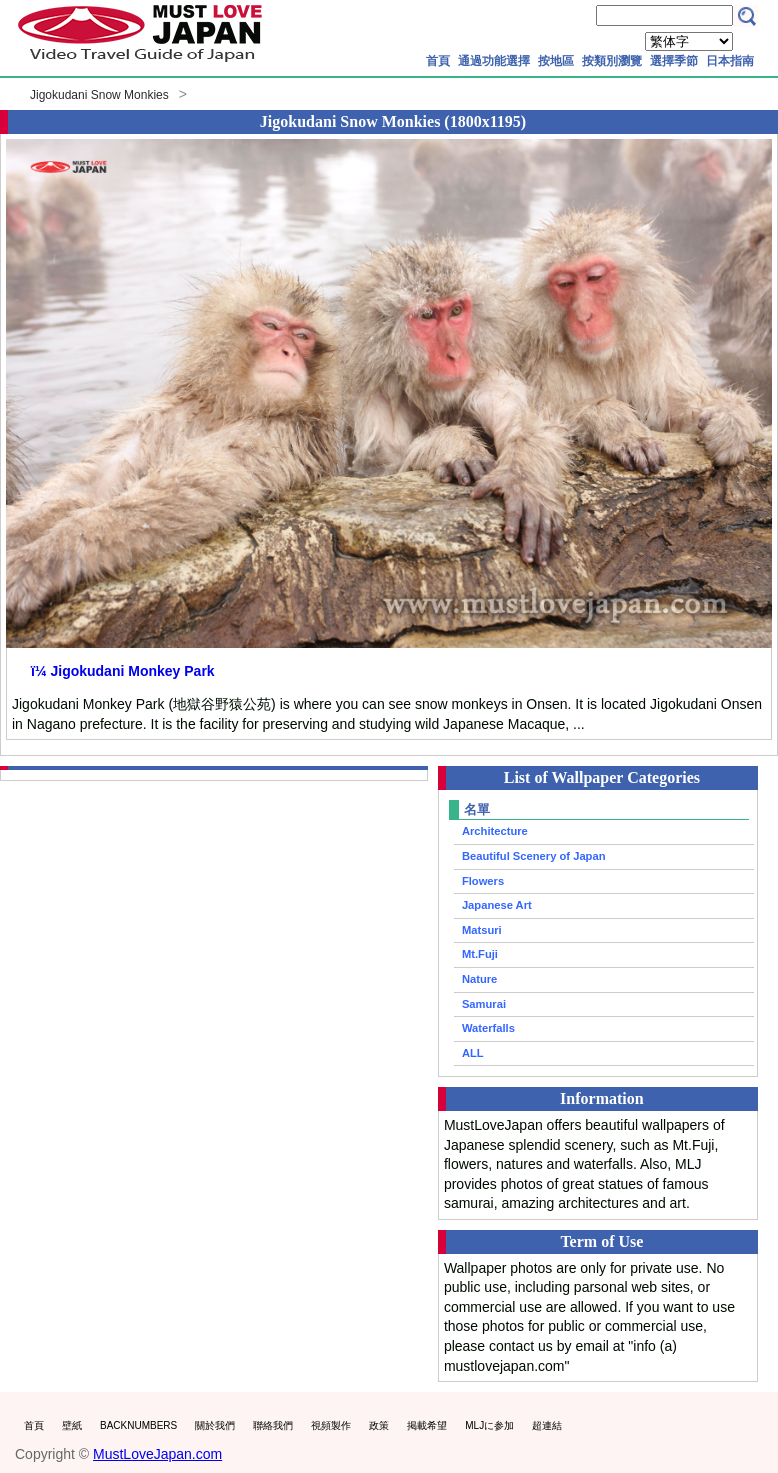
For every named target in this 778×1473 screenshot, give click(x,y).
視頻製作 (331, 1425)
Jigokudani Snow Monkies (99, 95)
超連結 (547, 1425)
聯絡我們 (273, 1425)
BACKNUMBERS (138, 1425)
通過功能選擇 (494, 61)
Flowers (483, 881)
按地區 (556, 61)
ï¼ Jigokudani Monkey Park (123, 671)
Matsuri (482, 930)
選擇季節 (674, 61)
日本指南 (730, 61)
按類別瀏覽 (612, 61)
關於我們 (215, 1425)
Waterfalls (488, 1028)
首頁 (438, 61)
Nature (479, 979)
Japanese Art (497, 905)
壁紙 (72, 1425)
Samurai (484, 1004)
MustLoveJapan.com (157, 1454)
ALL (473, 1053)
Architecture (495, 831)
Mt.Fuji (480, 954)
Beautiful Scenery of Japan (534, 856)
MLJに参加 (489, 1425)
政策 (379, 1425)
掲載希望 (427, 1425)
